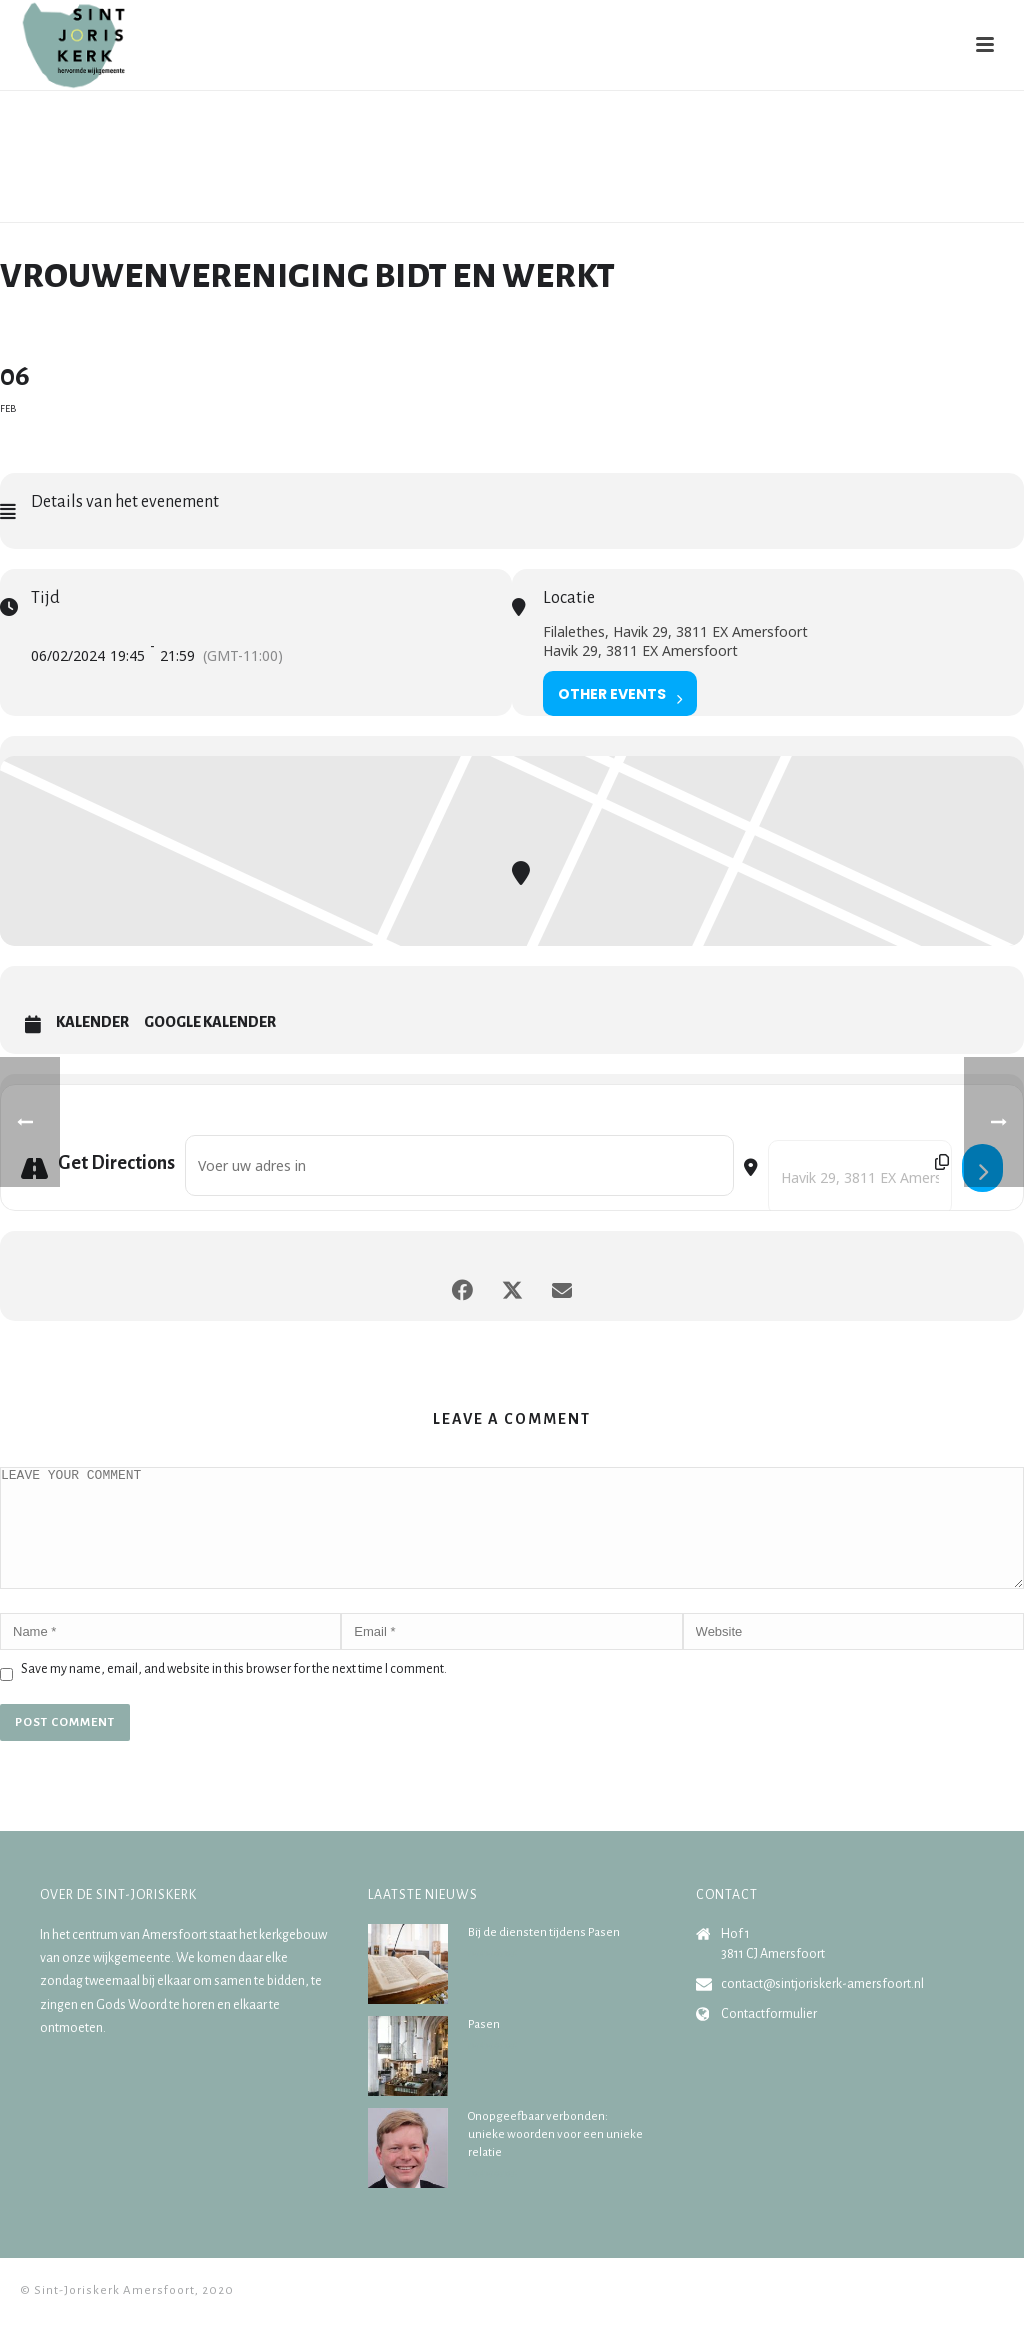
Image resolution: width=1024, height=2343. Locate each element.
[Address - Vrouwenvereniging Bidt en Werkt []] (459, 1165)
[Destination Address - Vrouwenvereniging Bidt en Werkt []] (860, 1177)
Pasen (484, 2048)
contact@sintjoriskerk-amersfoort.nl (822, 2008)
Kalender (92, 1022)
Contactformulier (769, 2038)
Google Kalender (210, 1022)
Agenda (753, 203)
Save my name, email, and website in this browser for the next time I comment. (234, 1693)
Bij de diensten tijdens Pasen (544, 1956)
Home (703, 203)
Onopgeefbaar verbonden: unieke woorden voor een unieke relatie (555, 2158)
